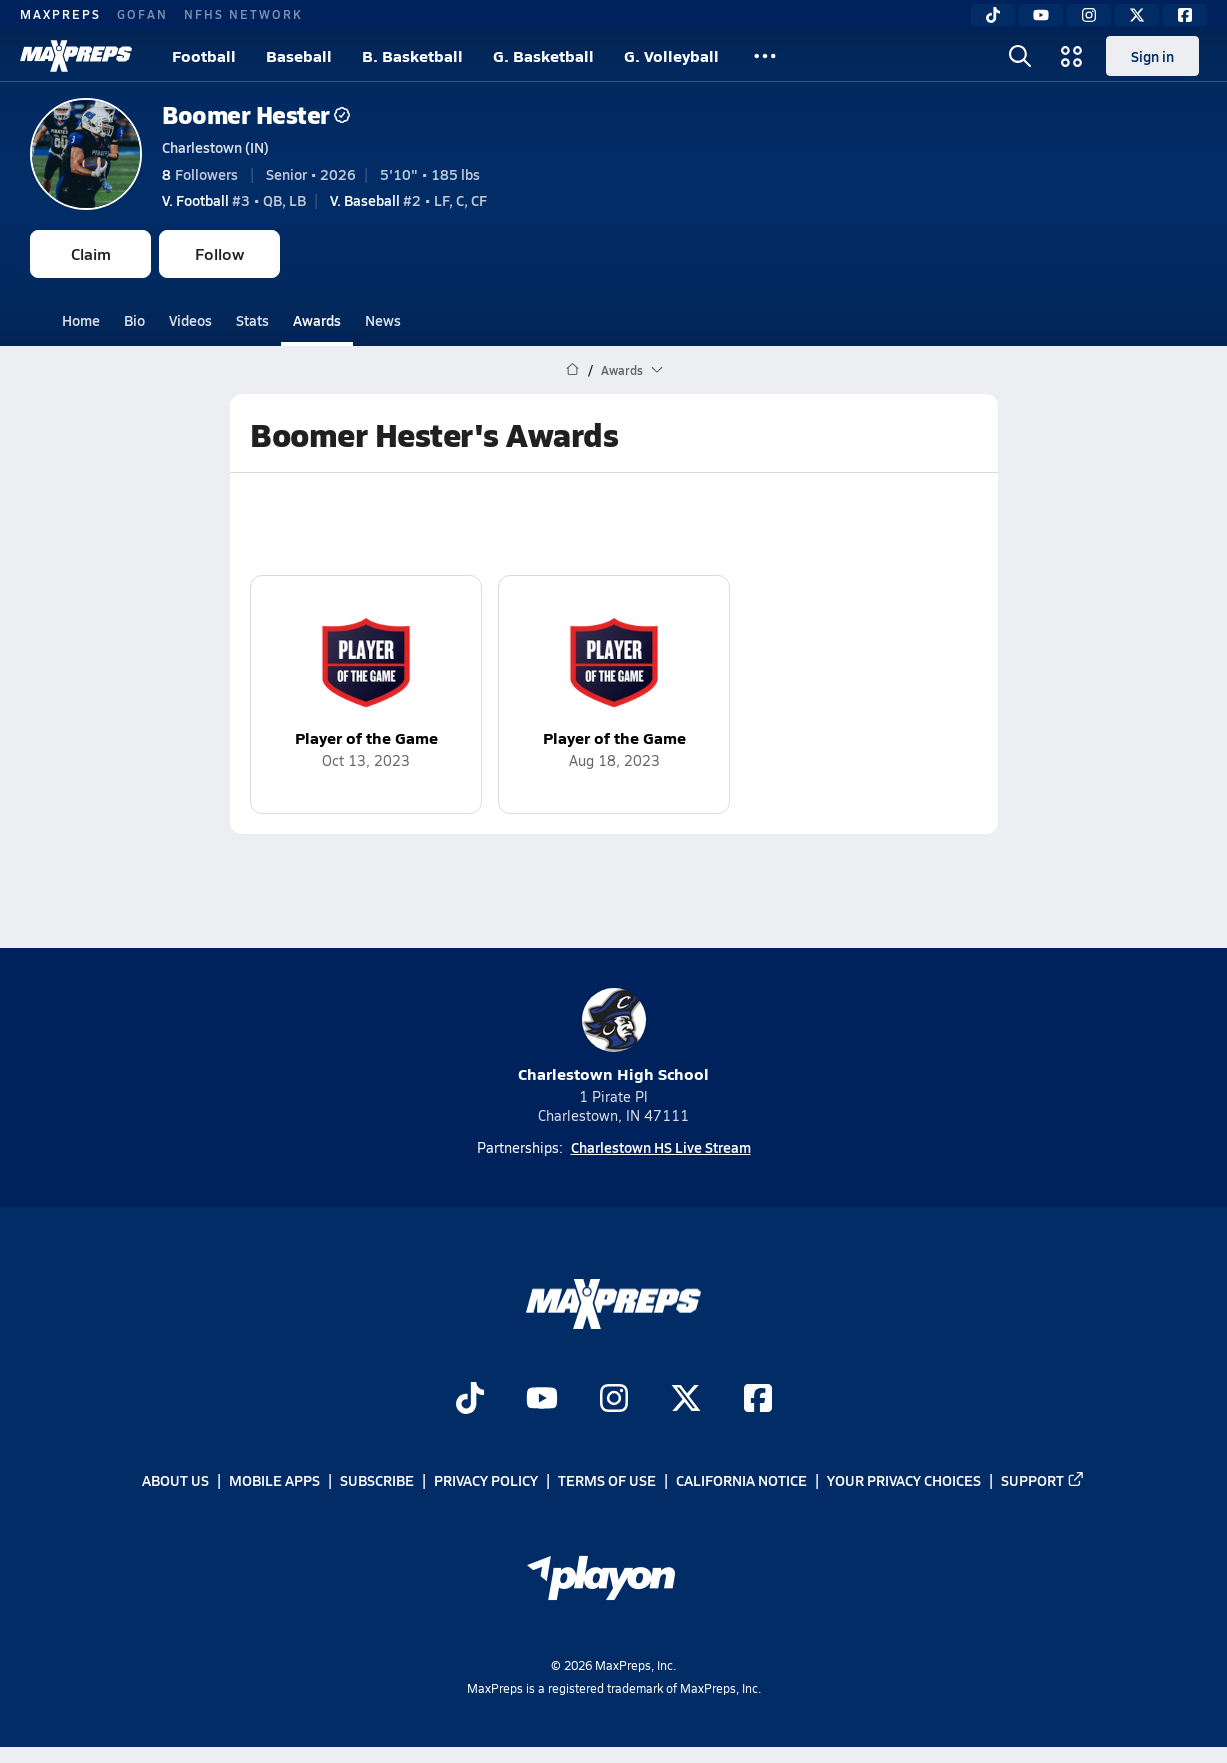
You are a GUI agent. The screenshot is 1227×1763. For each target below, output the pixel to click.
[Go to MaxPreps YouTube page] (542, 1400)
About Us (175, 1481)
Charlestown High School (613, 1036)
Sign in (1152, 56)
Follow (219, 253)
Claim (91, 253)
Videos (190, 320)
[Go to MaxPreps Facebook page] (758, 1400)
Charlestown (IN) (215, 147)
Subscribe (377, 1481)
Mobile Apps (274, 1481)
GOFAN (142, 14)
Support (1043, 1481)
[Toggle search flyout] (1020, 56)
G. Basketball (543, 55)
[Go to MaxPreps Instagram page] (614, 1400)
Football (204, 55)
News (383, 320)
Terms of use (607, 1481)
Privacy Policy (486, 1481)
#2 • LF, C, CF (408, 200)
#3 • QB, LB (234, 200)
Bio (134, 320)
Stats (252, 320)
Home (81, 320)
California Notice (741, 1481)
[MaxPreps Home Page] (572, 370)
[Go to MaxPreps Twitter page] (686, 1400)
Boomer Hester (256, 114)
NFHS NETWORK (243, 14)
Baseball (299, 55)
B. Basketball (412, 55)
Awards (317, 320)
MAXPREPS (60, 14)
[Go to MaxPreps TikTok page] (470, 1400)
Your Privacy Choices (904, 1481)
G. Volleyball (671, 55)
